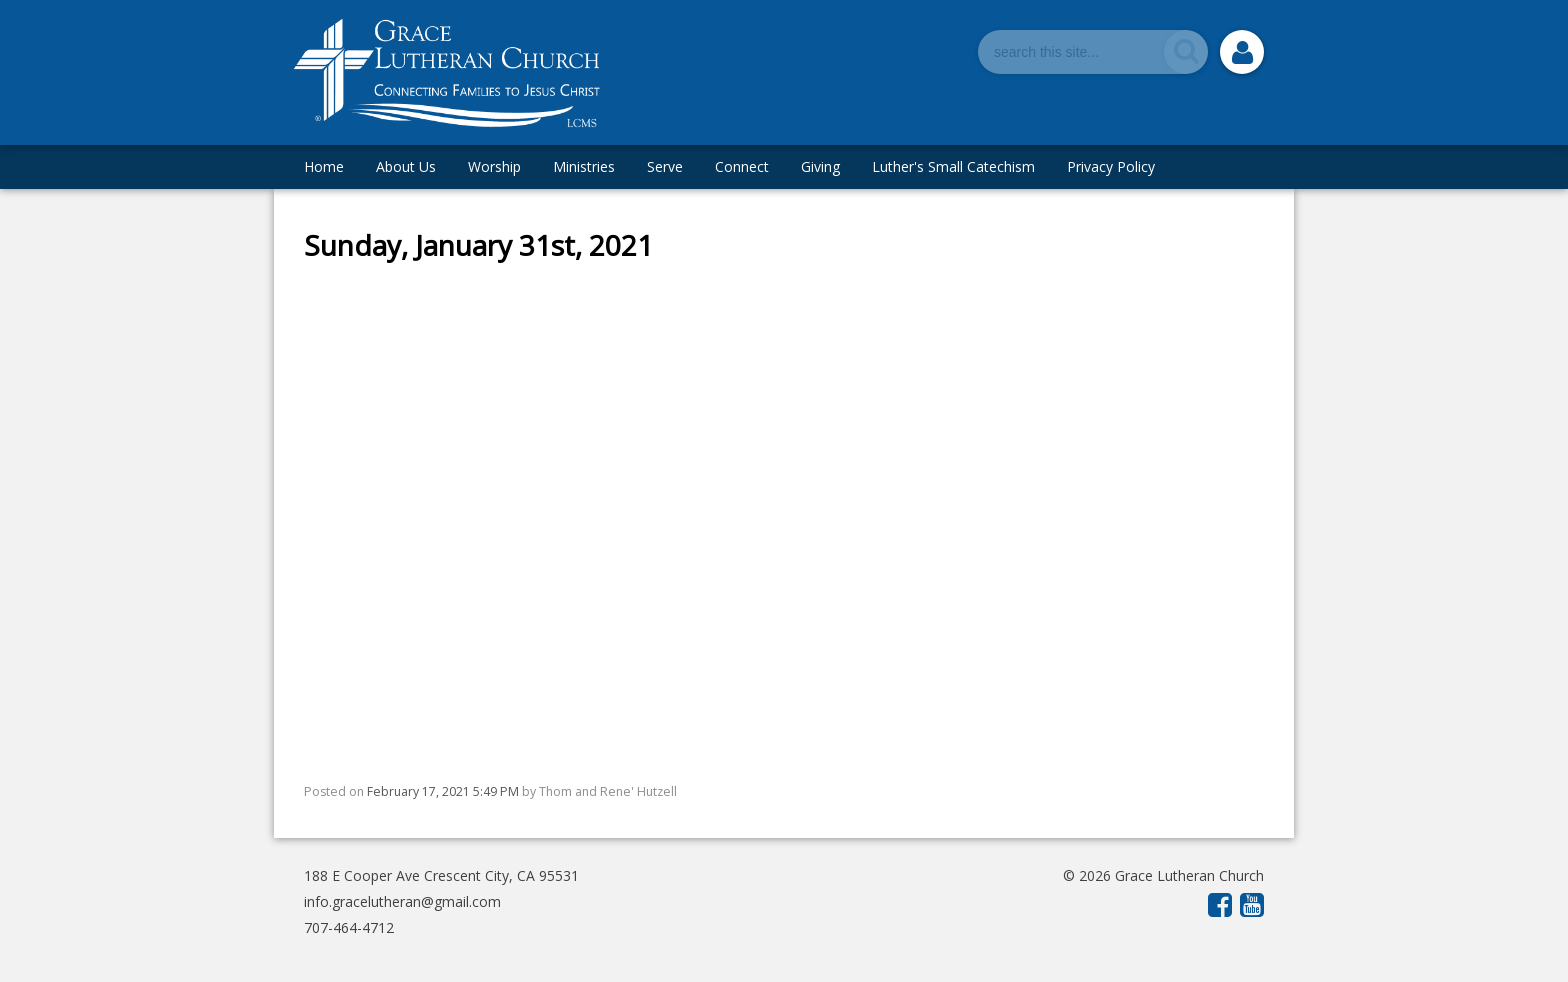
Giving (820, 166)
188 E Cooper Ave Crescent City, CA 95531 (441, 875)
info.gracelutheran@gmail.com (402, 901)
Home (324, 166)
